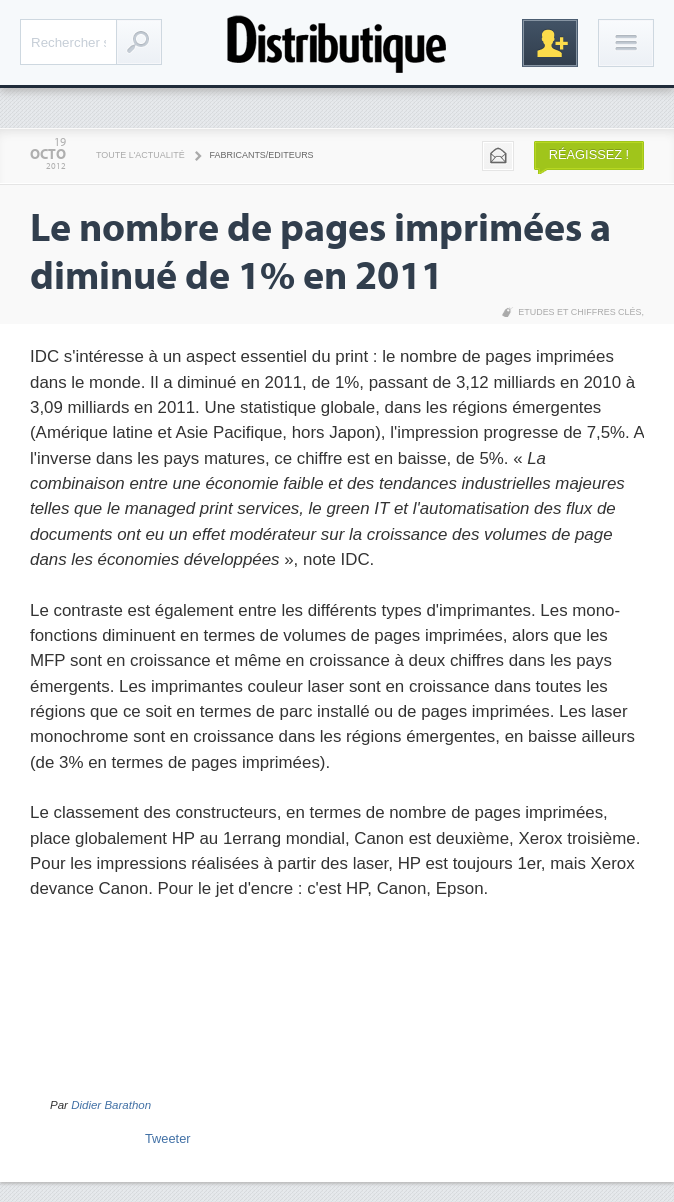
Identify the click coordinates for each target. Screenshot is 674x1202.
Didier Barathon (111, 1105)
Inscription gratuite (550, 43)
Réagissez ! (589, 154)
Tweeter (168, 1138)
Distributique (337, 42)
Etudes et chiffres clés (579, 312)
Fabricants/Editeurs (262, 155)
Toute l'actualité (140, 155)
